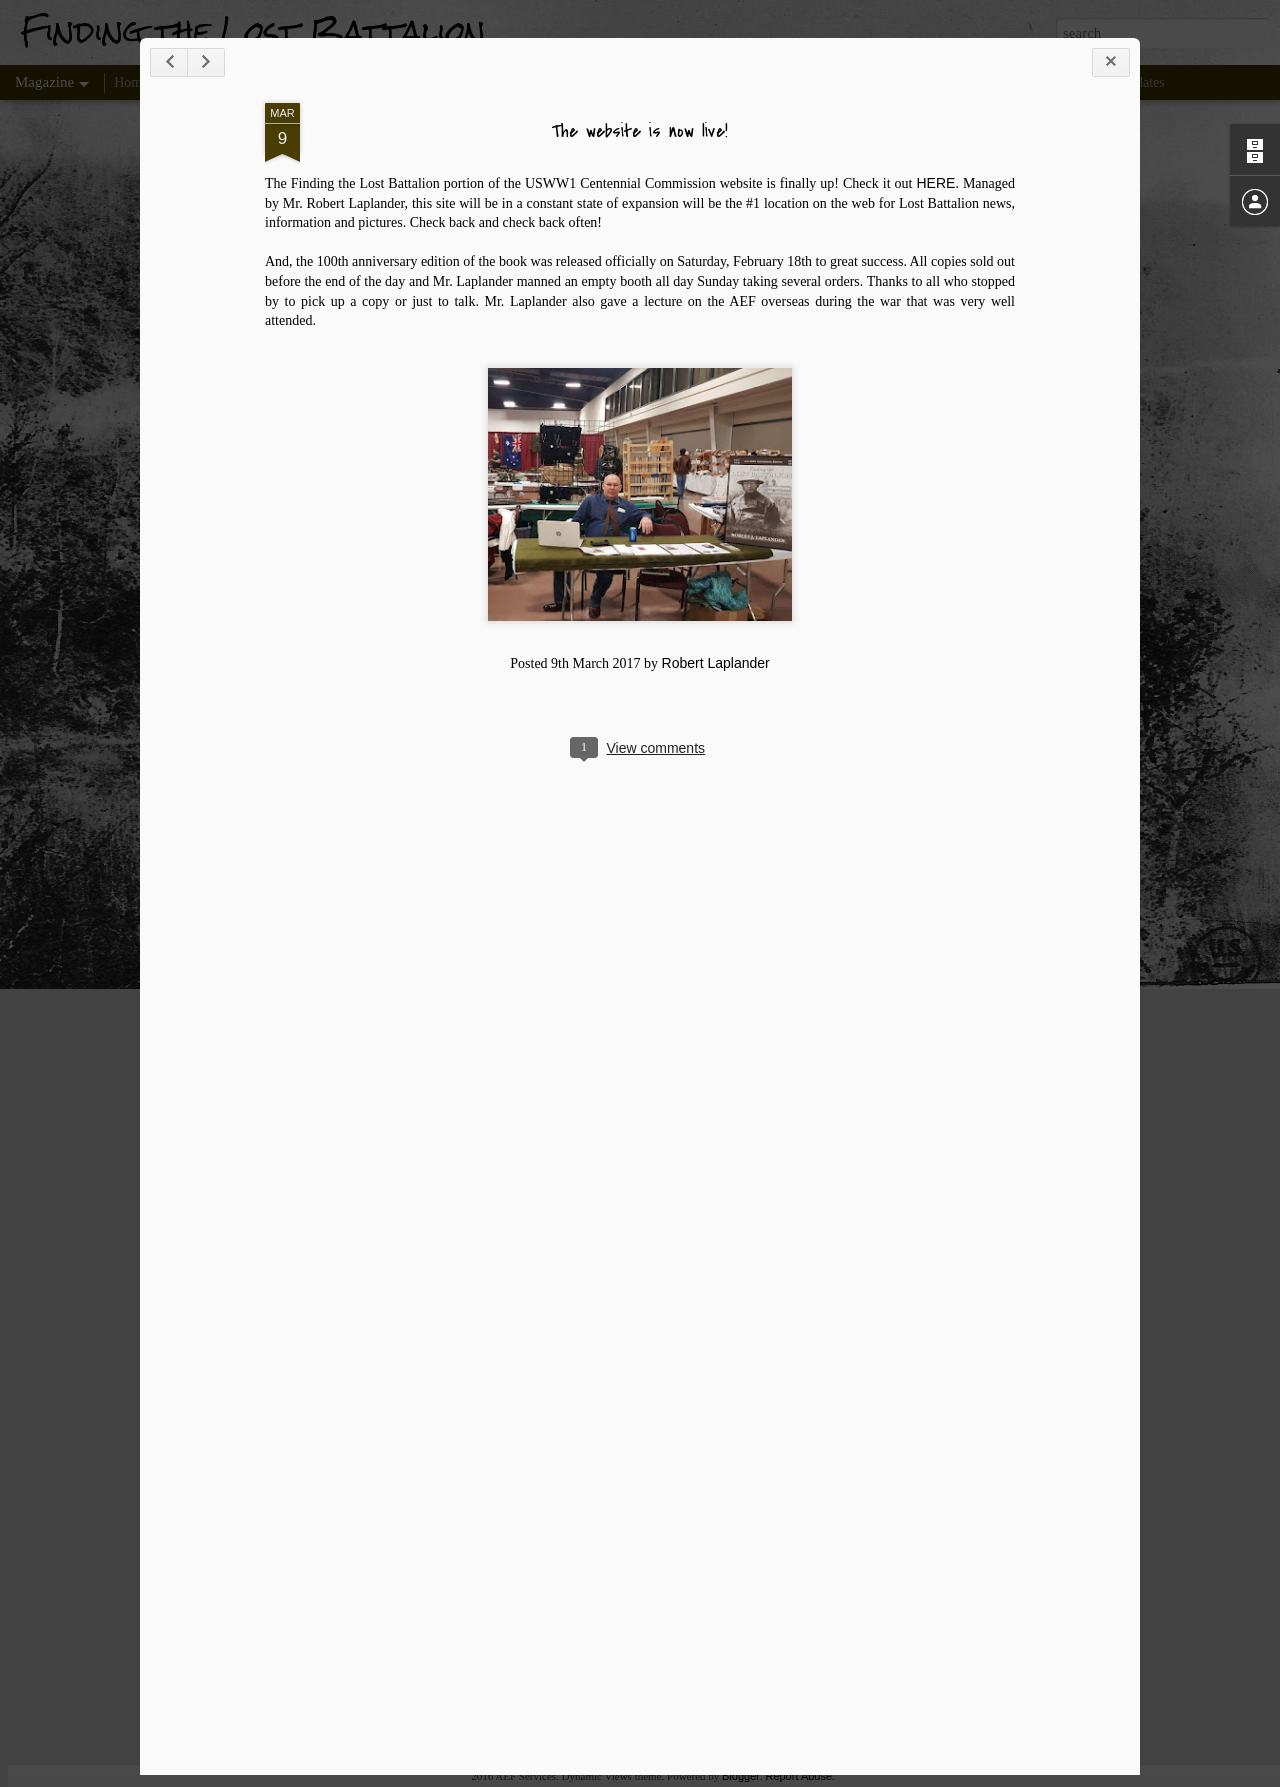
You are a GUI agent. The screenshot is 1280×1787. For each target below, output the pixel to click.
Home (131, 82)
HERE (936, 183)
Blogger (741, 1776)
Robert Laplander (716, 663)
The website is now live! (640, 131)
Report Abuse (798, 1776)
